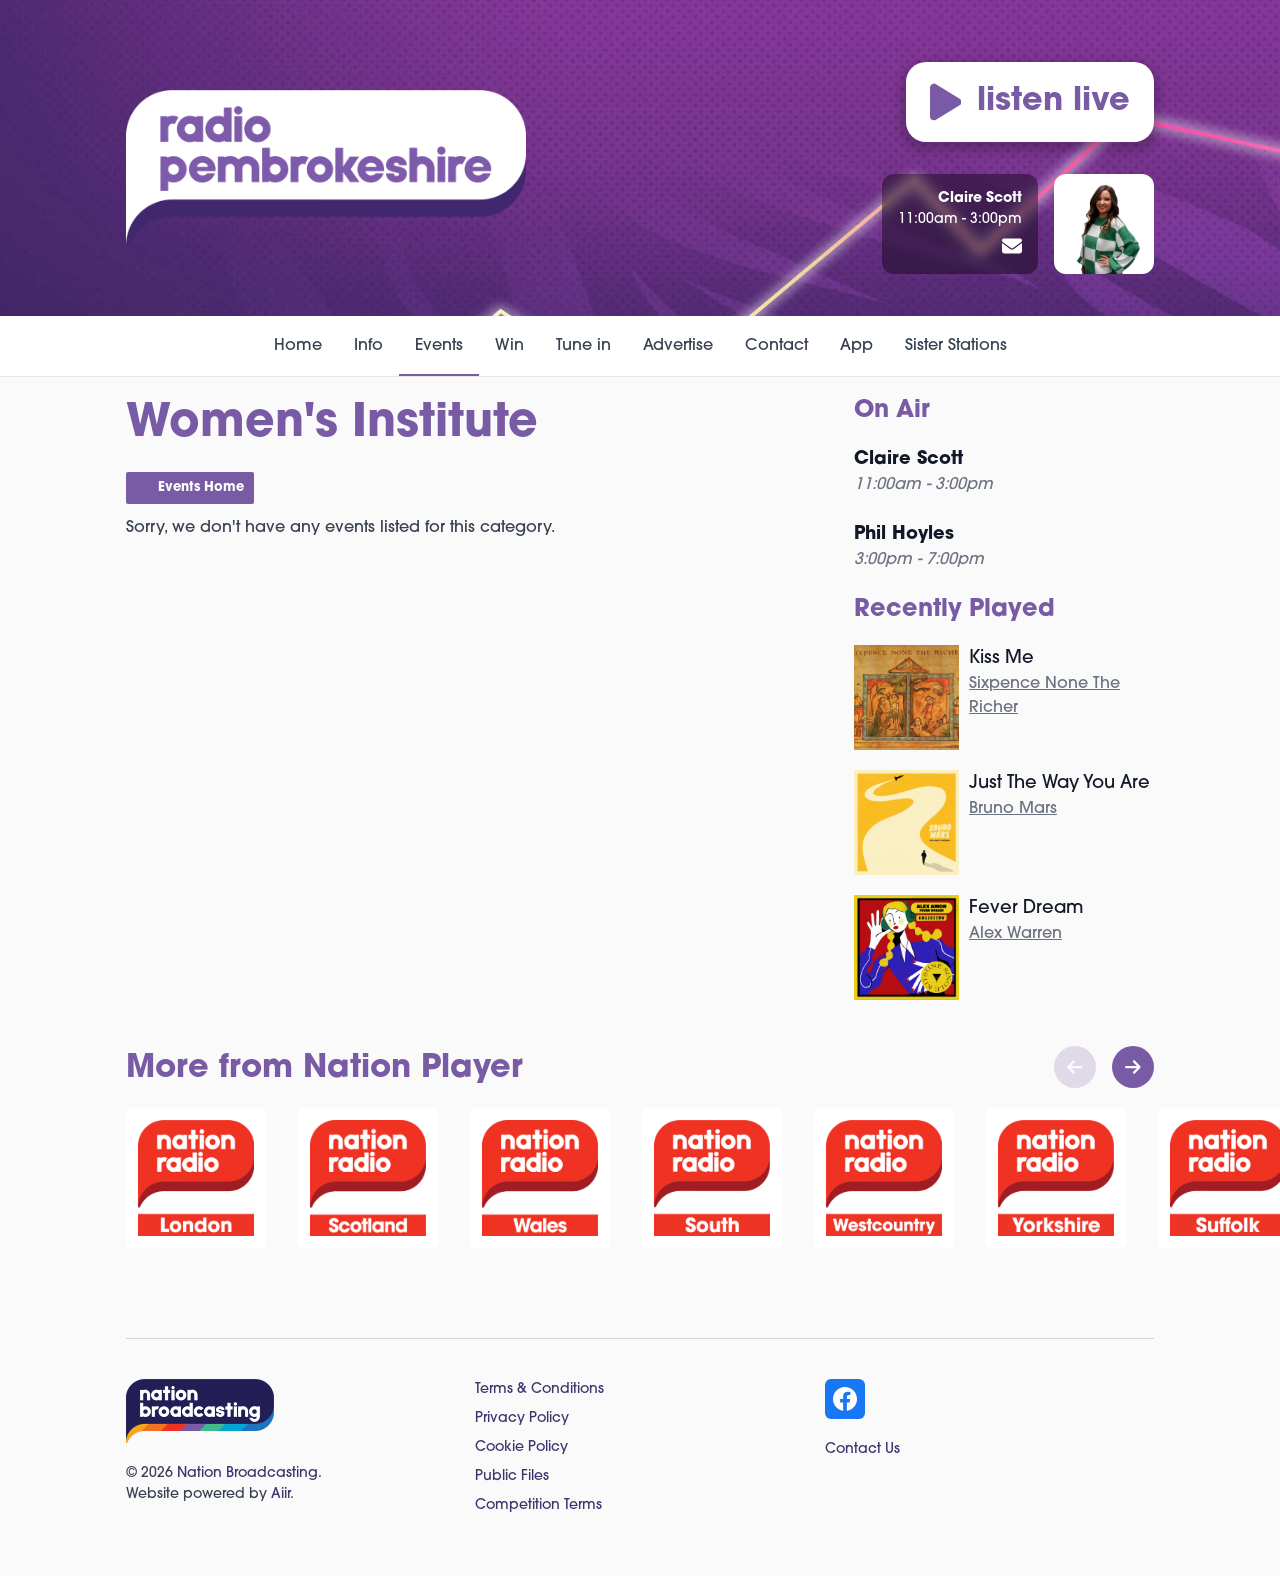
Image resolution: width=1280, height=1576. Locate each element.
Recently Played (954, 610)
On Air (892, 411)
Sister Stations (956, 346)
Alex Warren (1015, 934)
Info (368, 346)
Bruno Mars (1013, 809)
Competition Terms (538, 1505)
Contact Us (862, 1449)
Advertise (678, 346)
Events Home (201, 487)
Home (298, 346)
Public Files (512, 1476)
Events (439, 346)
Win (509, 346)
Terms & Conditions (539, 1389)
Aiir (280, 1494)
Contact (776, 346)
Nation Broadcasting (247, 1473)
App (856, 346)
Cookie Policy (521, 1447)
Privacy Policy (522, 1418)
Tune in (583, 346)
